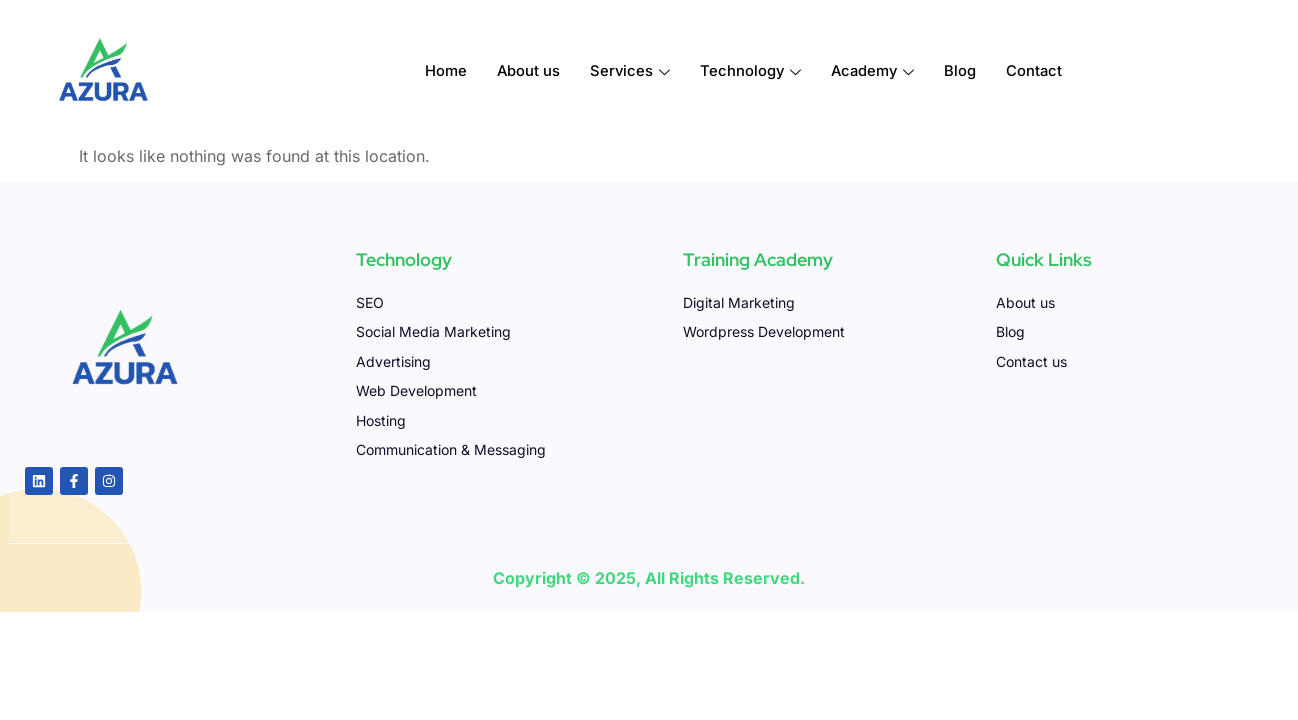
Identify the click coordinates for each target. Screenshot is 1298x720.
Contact (1037, 71)
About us (526, 71)
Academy (874, 71)
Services (628, 71)
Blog (963, 71)
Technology (750, 71)
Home (443, 71)
